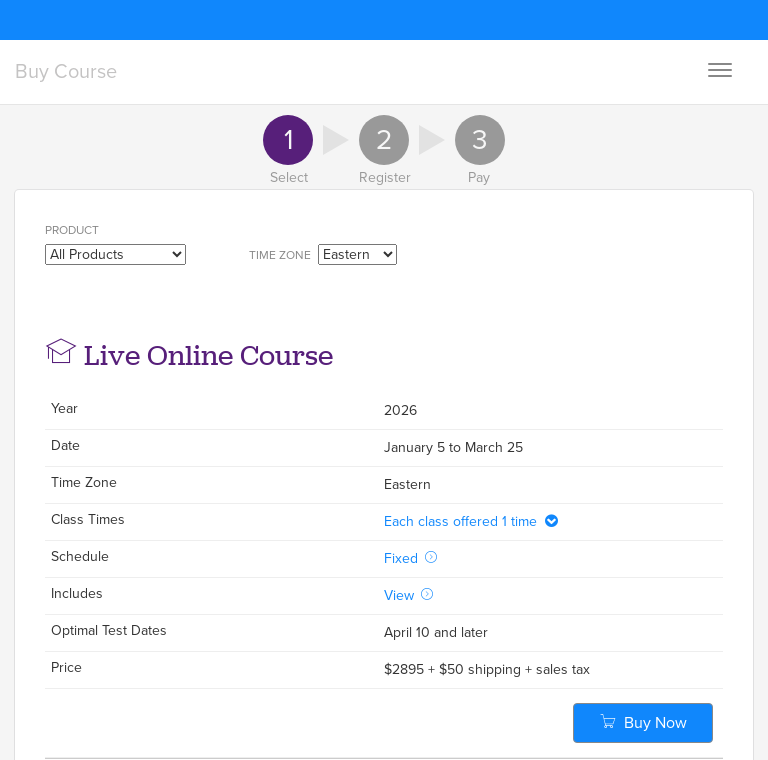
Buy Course (66, 72)
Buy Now (643, 723)
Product (73, 230)
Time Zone (281, 255)
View (409, 595)
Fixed (411, 558)
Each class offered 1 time (471, 521)
